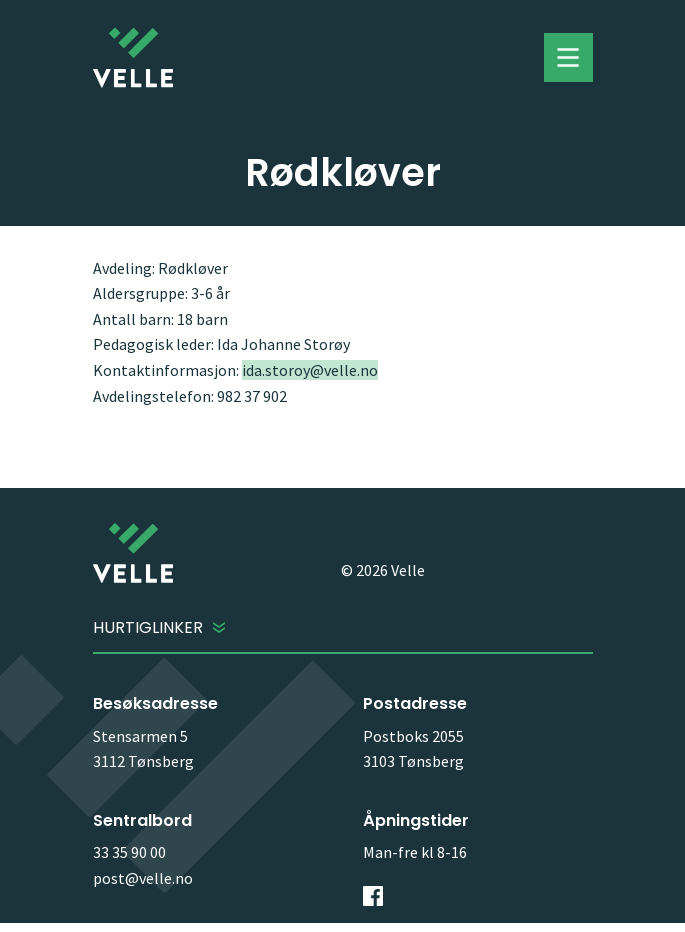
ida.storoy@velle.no (310, 370)
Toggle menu (568, 58)
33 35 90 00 (129, 852)
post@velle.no (143, 878)
